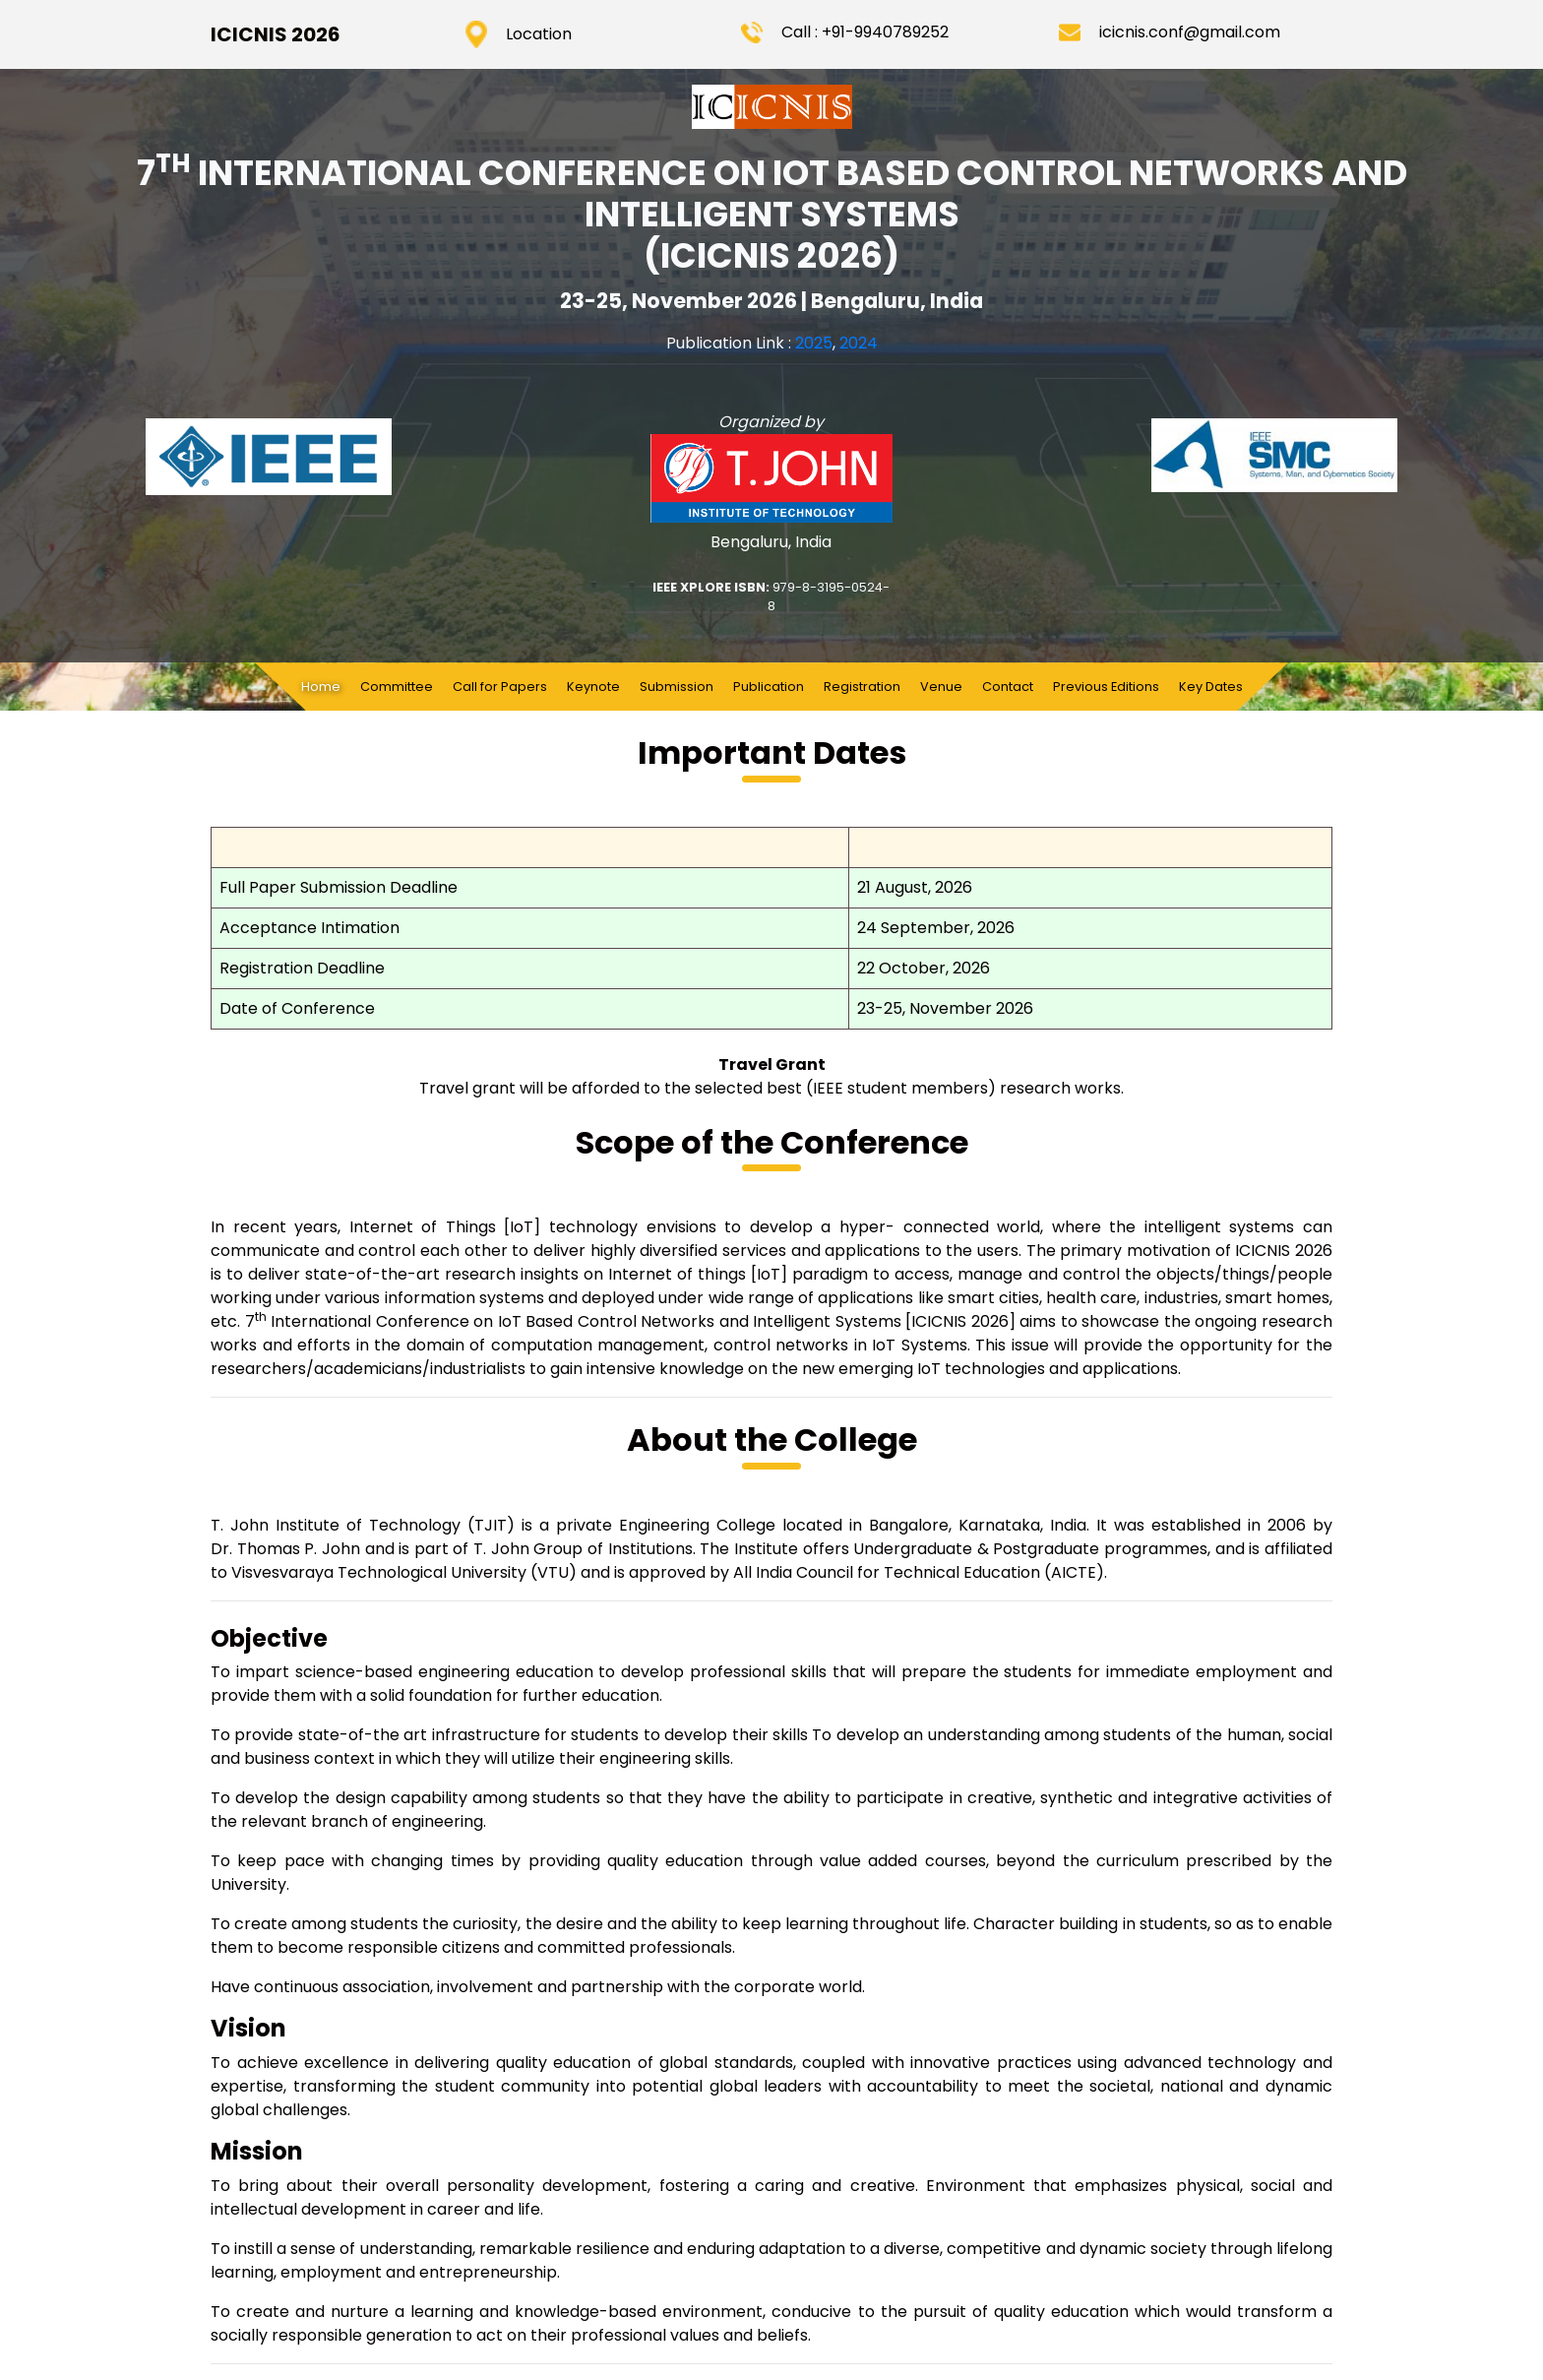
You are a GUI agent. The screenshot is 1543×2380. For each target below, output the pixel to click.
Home (325, 686)
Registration (862, 686)
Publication (768, 686)
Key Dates (1211, 686)
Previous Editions (1106, 686)
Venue (941, 686)
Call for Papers (500, 686)
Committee (396, 686)
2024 (858, 343)
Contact (1007, 686)
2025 (814, 343)
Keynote (593, 686)
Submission (676, 686)
